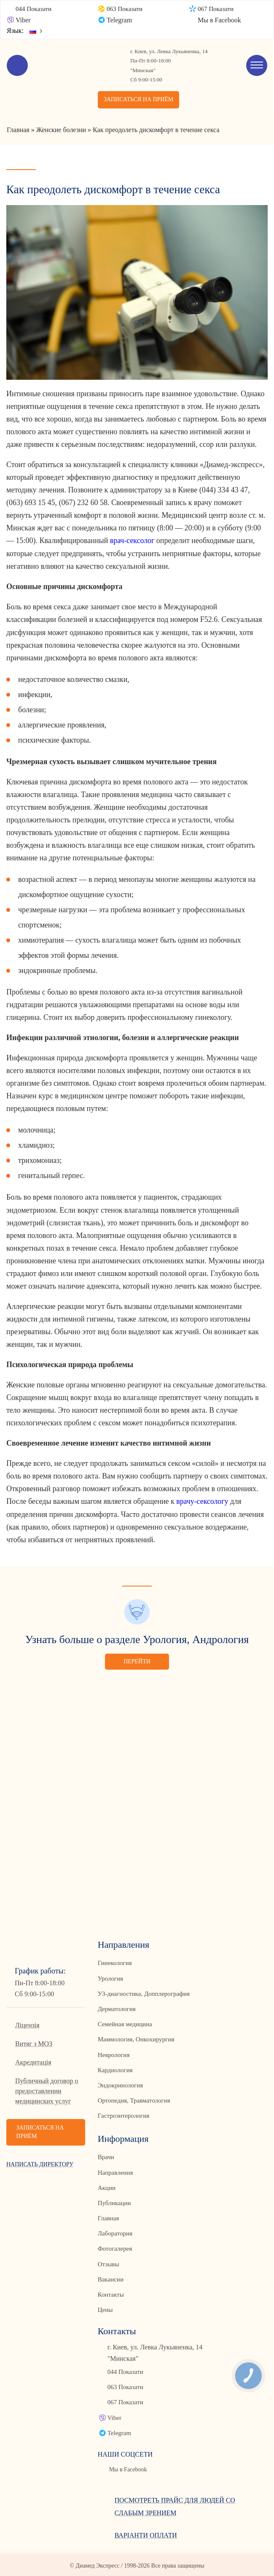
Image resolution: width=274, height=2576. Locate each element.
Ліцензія (27, 2024)
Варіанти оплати (146, 2533)
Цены (105, 2308)
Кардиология (115, 2069)
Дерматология (117, 2008)
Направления (115, 2171)
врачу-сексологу (202, 1501)
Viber (23, 20)
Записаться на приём (139, 100)
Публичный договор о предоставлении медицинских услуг (46, 2090)
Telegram (119, 20)
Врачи (106, 2156)
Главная (108, 2217)
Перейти (137, 1661)
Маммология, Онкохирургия (136, 2038)
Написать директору (39, 2164)
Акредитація (33, 2061)
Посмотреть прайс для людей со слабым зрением (175, 2505)
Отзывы (108, 2263)
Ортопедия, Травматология (134, 2099)
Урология (110, 1977)
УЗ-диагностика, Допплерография (144, 1992)
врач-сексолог (132, 541)
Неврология (113, 2054)
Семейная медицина (125, 2023)
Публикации (114, 2201)
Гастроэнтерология (123, 2114)
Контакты (111, 2293)
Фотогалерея (115, 2247)
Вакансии (111, 2278)
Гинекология (115, 1962)
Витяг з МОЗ (33, 2042)
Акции (107, 2186)
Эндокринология (120, 2084)
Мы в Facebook (219, 20)
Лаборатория (115, 2232)
